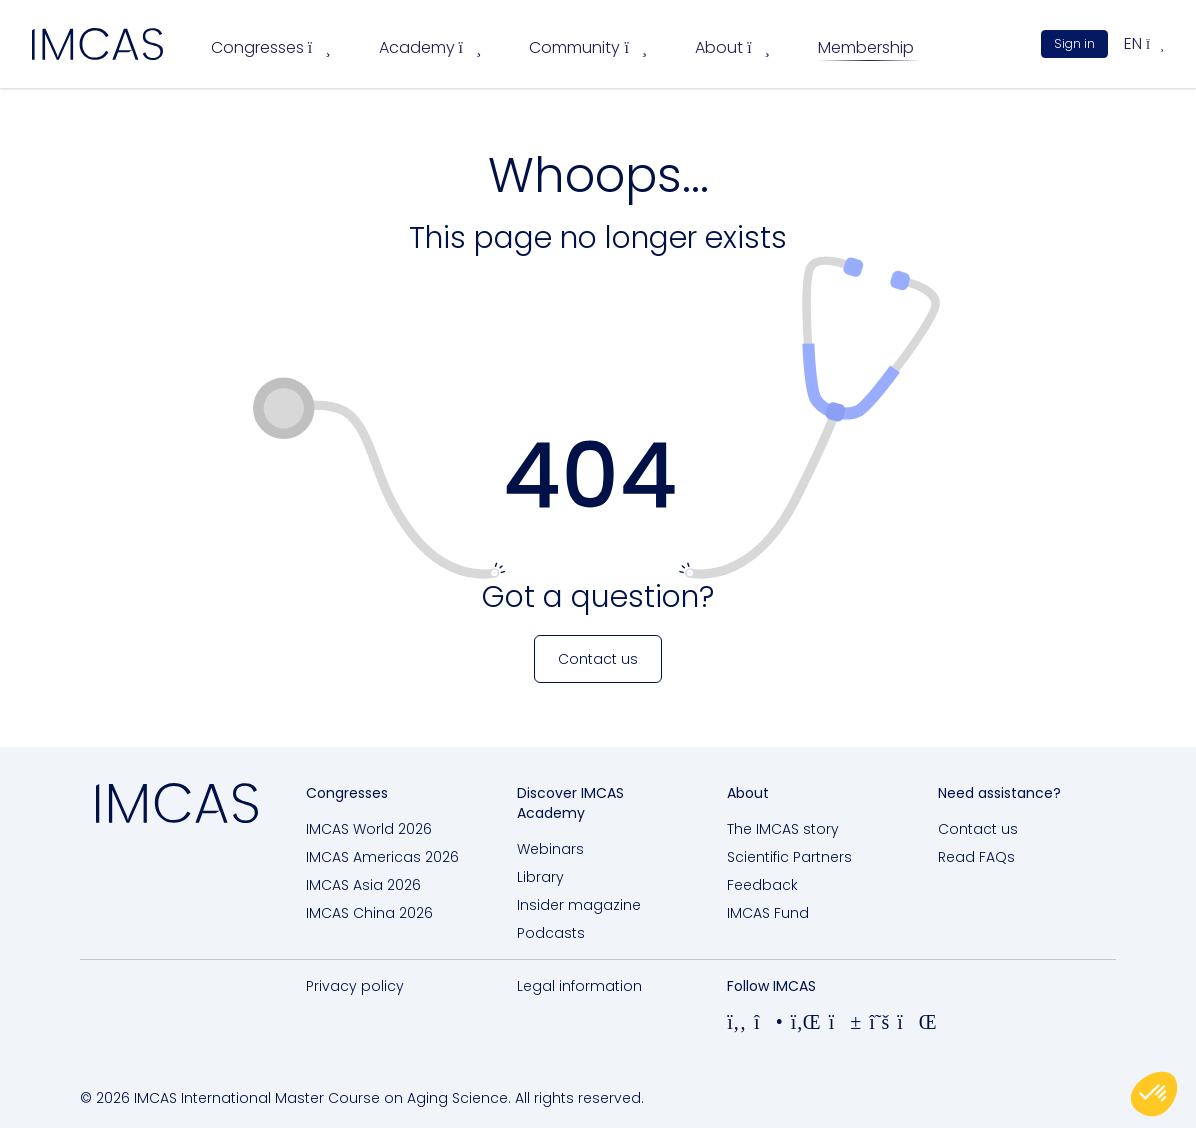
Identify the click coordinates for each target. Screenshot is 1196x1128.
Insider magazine (579, 905)
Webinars (550, 849)
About (732, 47)
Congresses (271, 47)
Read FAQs (976, 857)
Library (540, 877)
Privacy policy (355, 986)
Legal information (579, 986)
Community (588, 47)
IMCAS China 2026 (369, 913)
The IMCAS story (783, 829)
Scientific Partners (789, 857)
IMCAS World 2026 (369, 829)
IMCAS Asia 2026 (363, 885)
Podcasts (551, 933)
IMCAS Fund (768, 913)
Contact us (978, 829)
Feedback (762, 885)
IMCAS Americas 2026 (382, 857)
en (1144, 43)
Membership (866, 47)
